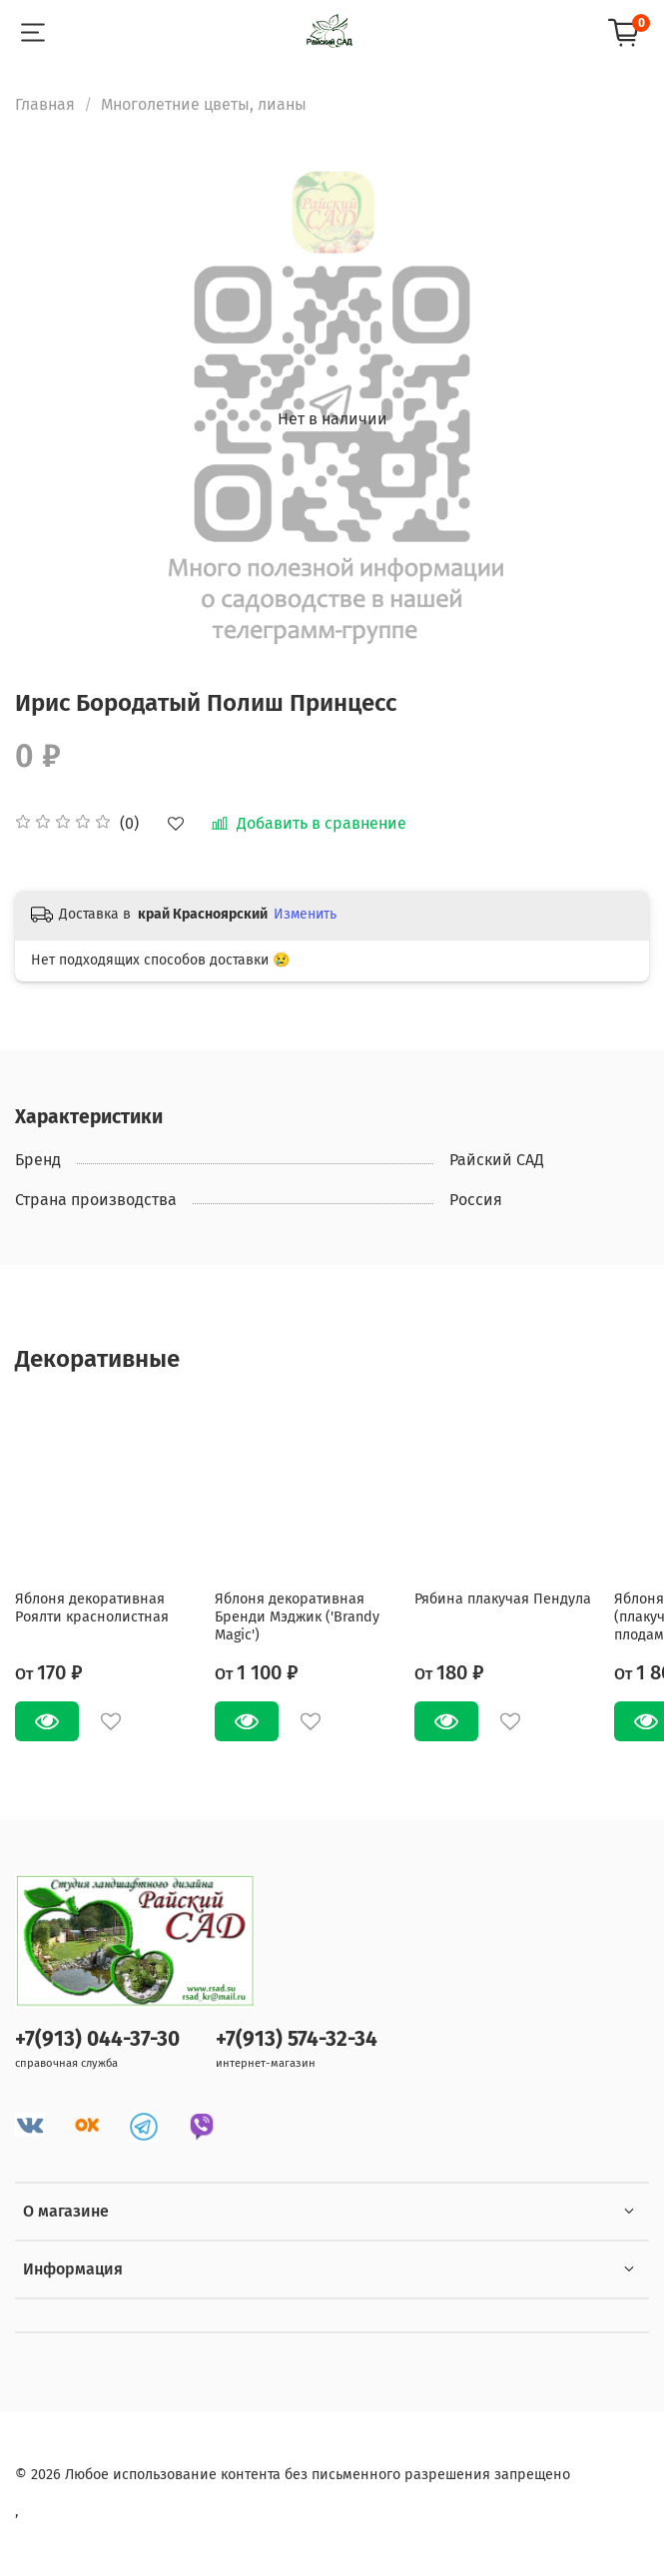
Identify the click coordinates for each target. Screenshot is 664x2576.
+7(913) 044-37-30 (97, 2039)
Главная (45, 104)
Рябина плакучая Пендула (502, 1599)
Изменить (305, 914)
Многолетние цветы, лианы (204, 104)
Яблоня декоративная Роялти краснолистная (92, 1608)
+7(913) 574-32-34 (296, 2039)
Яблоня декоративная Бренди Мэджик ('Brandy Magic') (297, 1617)
